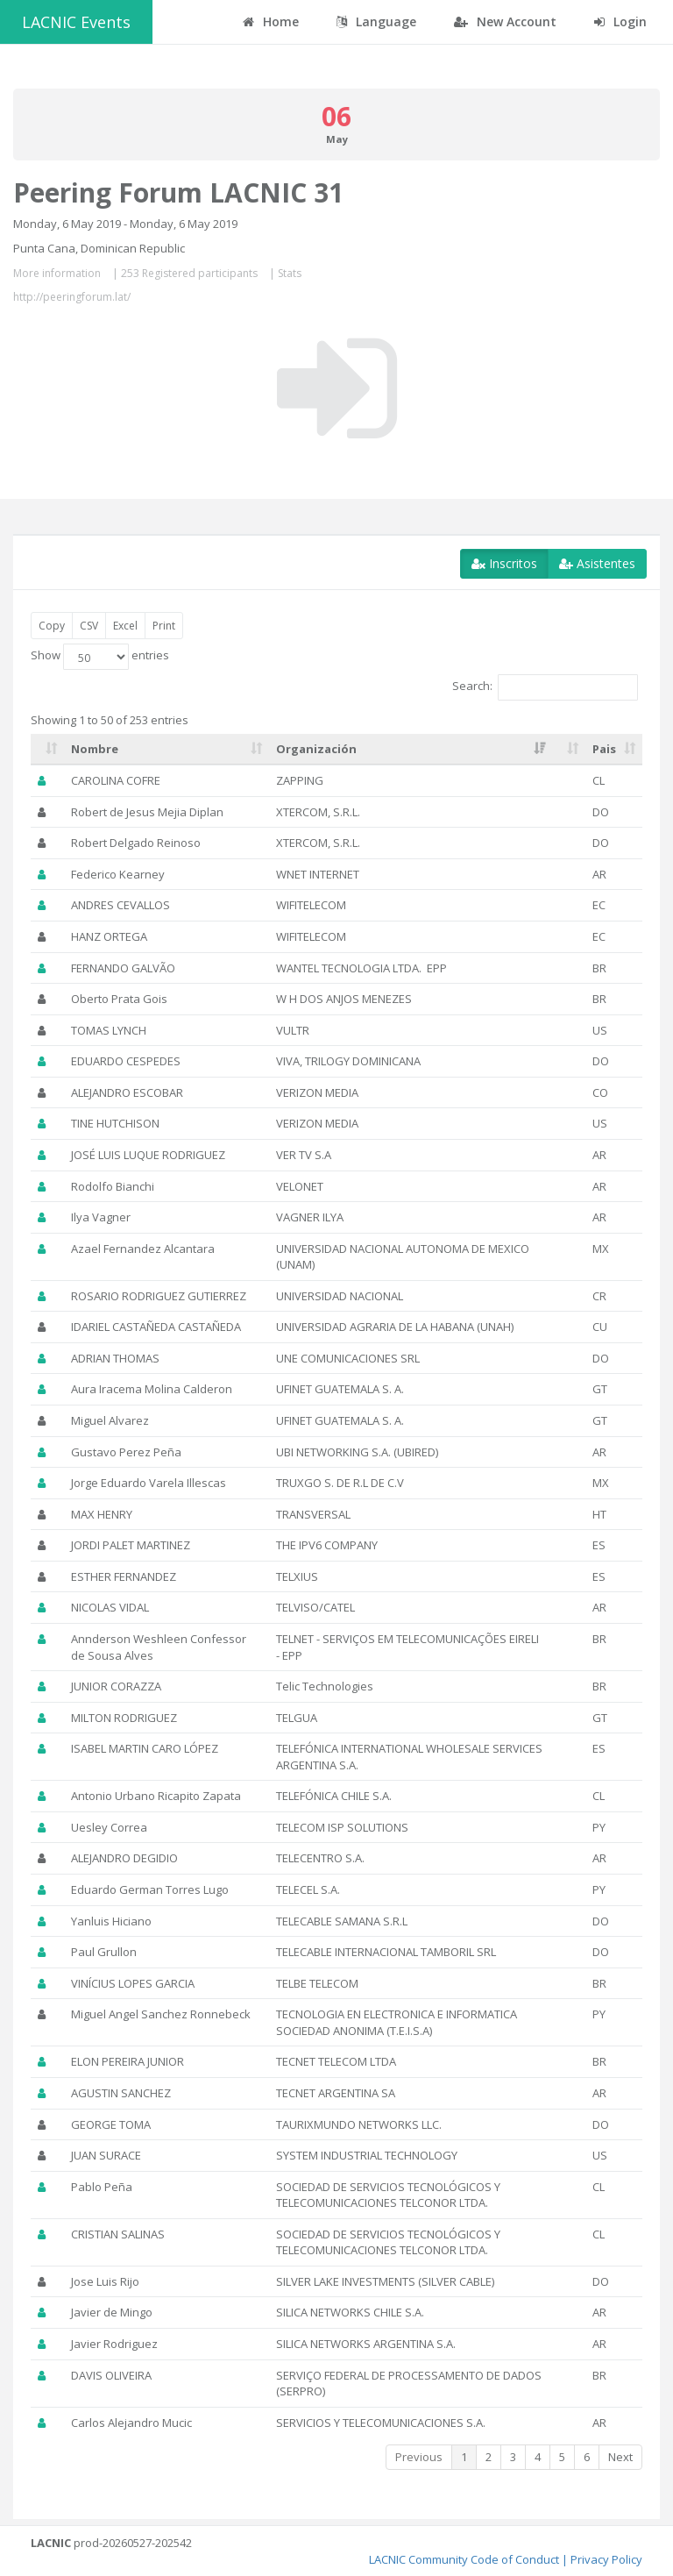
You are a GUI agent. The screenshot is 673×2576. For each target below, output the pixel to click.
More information (57, 273)
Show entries (100, 657)
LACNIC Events (76, 21)
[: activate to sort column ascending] (47, 749)
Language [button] (376, 21)
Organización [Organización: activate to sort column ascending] (316, 749)
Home (271, 21)
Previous (419, 2457)
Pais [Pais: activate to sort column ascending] (604, 749)
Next (620, 2457)
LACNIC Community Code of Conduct (464, 2559)
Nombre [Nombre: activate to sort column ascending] (94, 749)
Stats (289, 273)
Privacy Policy (606, 2559)
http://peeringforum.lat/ (72, 296)
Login (620, 21)
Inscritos (504, 563)
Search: (545, 687)
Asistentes (597, 563)
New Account (505, 21)
